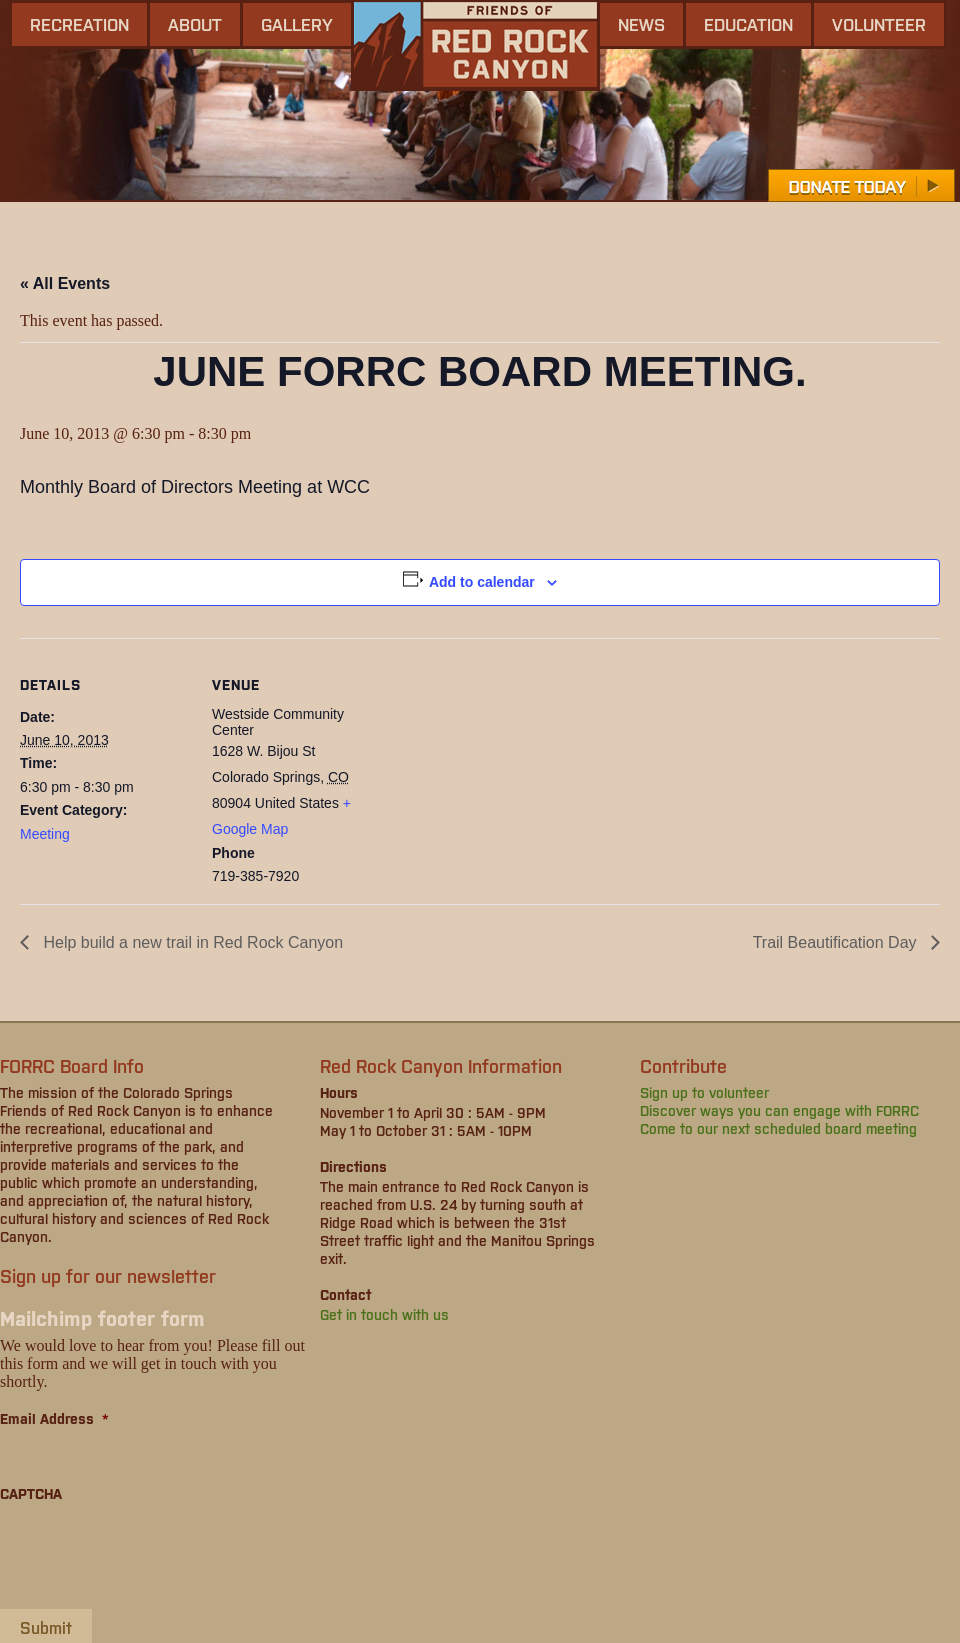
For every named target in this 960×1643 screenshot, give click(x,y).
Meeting (45, 834)
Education (748, 24)
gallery (297, 24)
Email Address (54, 1418)
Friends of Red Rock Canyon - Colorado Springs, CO (475, 45)
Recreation (79, 24)
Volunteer (879, 24)
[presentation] (152, 1555)
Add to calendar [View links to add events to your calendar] (482, 582)
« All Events (65, 283)
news (641, 24)
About (195, 24)
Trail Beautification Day (837, 942)
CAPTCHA (31, 1493)
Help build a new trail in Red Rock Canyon (191, 942)
